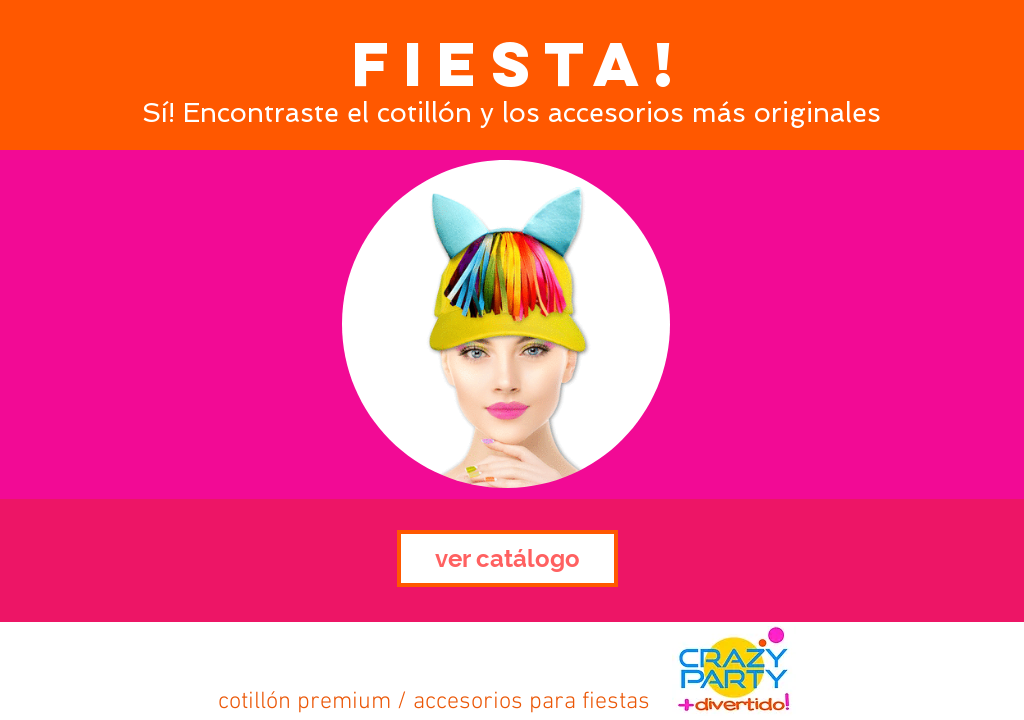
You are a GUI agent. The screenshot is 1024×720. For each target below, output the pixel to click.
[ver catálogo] (507, 558)
